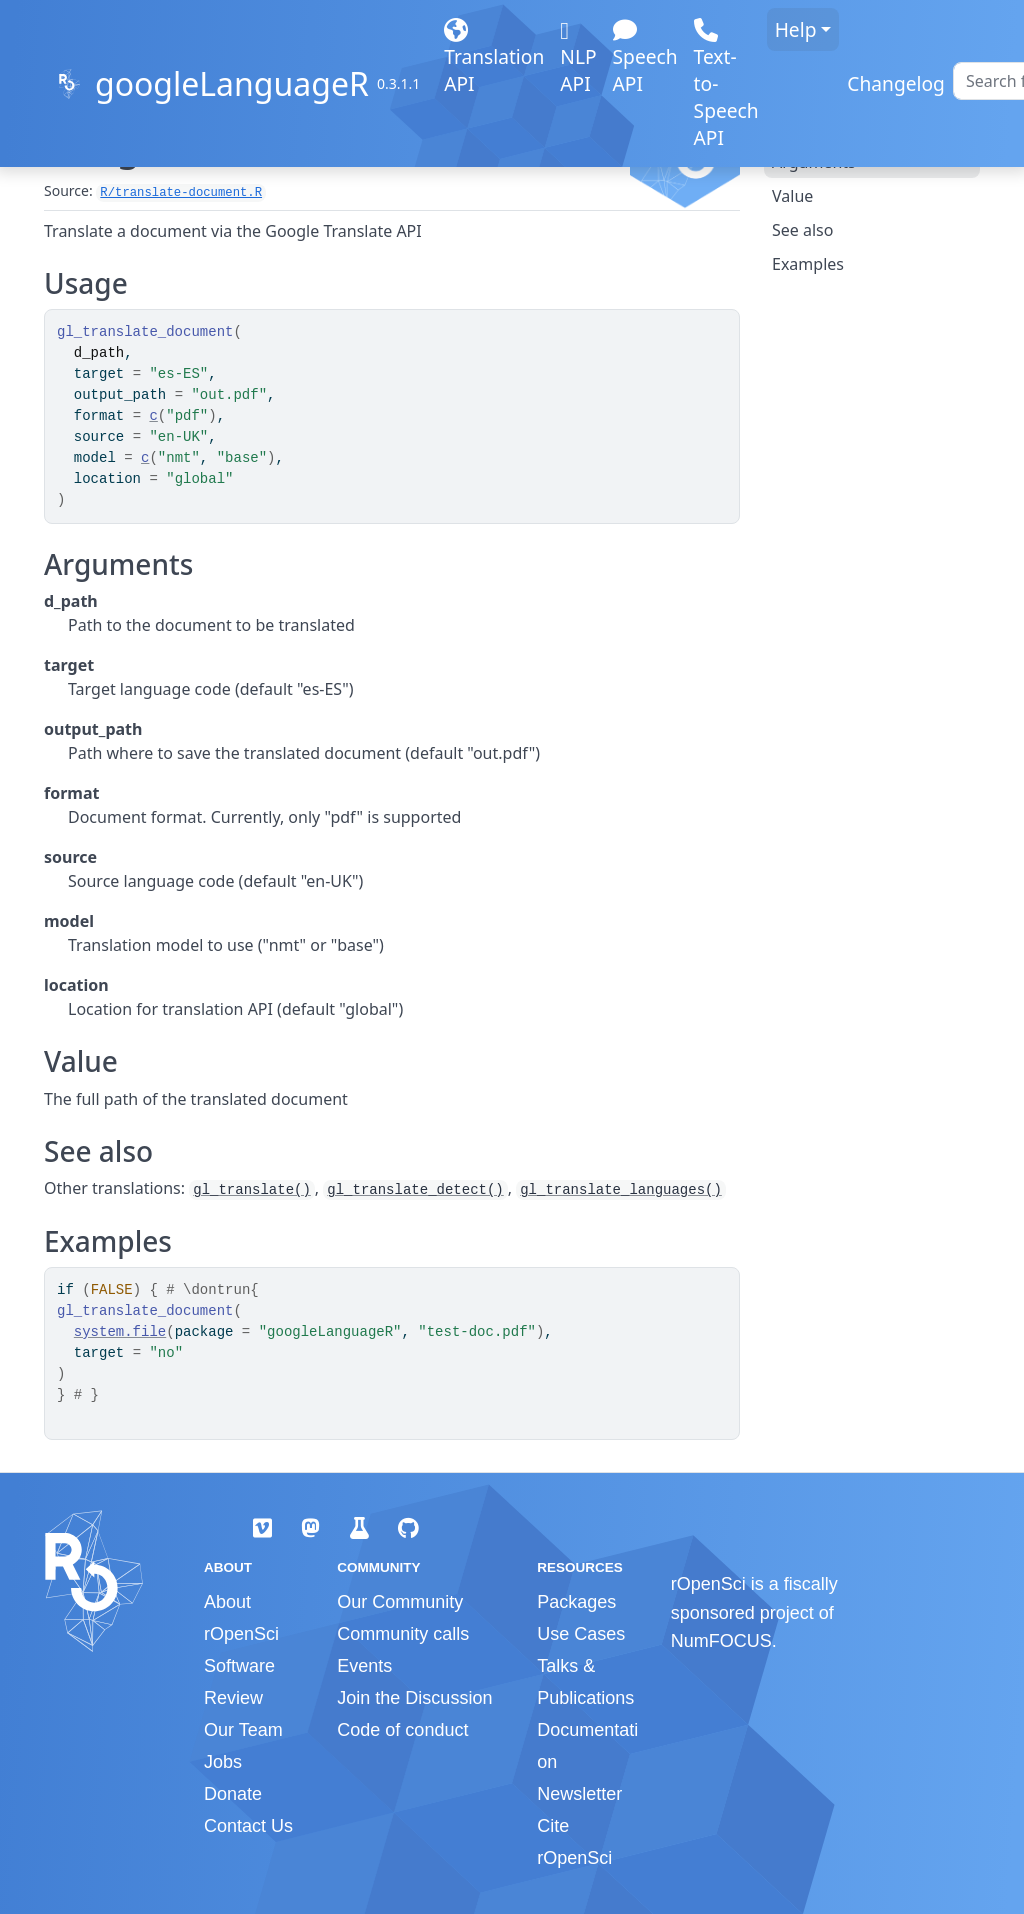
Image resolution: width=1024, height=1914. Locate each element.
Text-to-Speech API (726, 90)
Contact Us (248, 1826)
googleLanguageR (232, 83)
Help (796, 29)
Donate (233, 1794)
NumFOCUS (721, 1641)
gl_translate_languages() (621, 1190)
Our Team (243, 1730)
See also (802, 230)
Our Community (400, 1602)
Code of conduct (402, 1730)
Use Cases (581, 1634)
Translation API (494, 63)
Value (792, 196)
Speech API (645, 63)
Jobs (223, 1762)
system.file (120, 1332)
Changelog (896, 83)
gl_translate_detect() (415, 1190)
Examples (808, 264)
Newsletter (579, 1794)
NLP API (578, 64)
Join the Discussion (414, 1698)
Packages (576, 1602)
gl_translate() (252, 1190)
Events (364, 1666)
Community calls (403, 1634)
